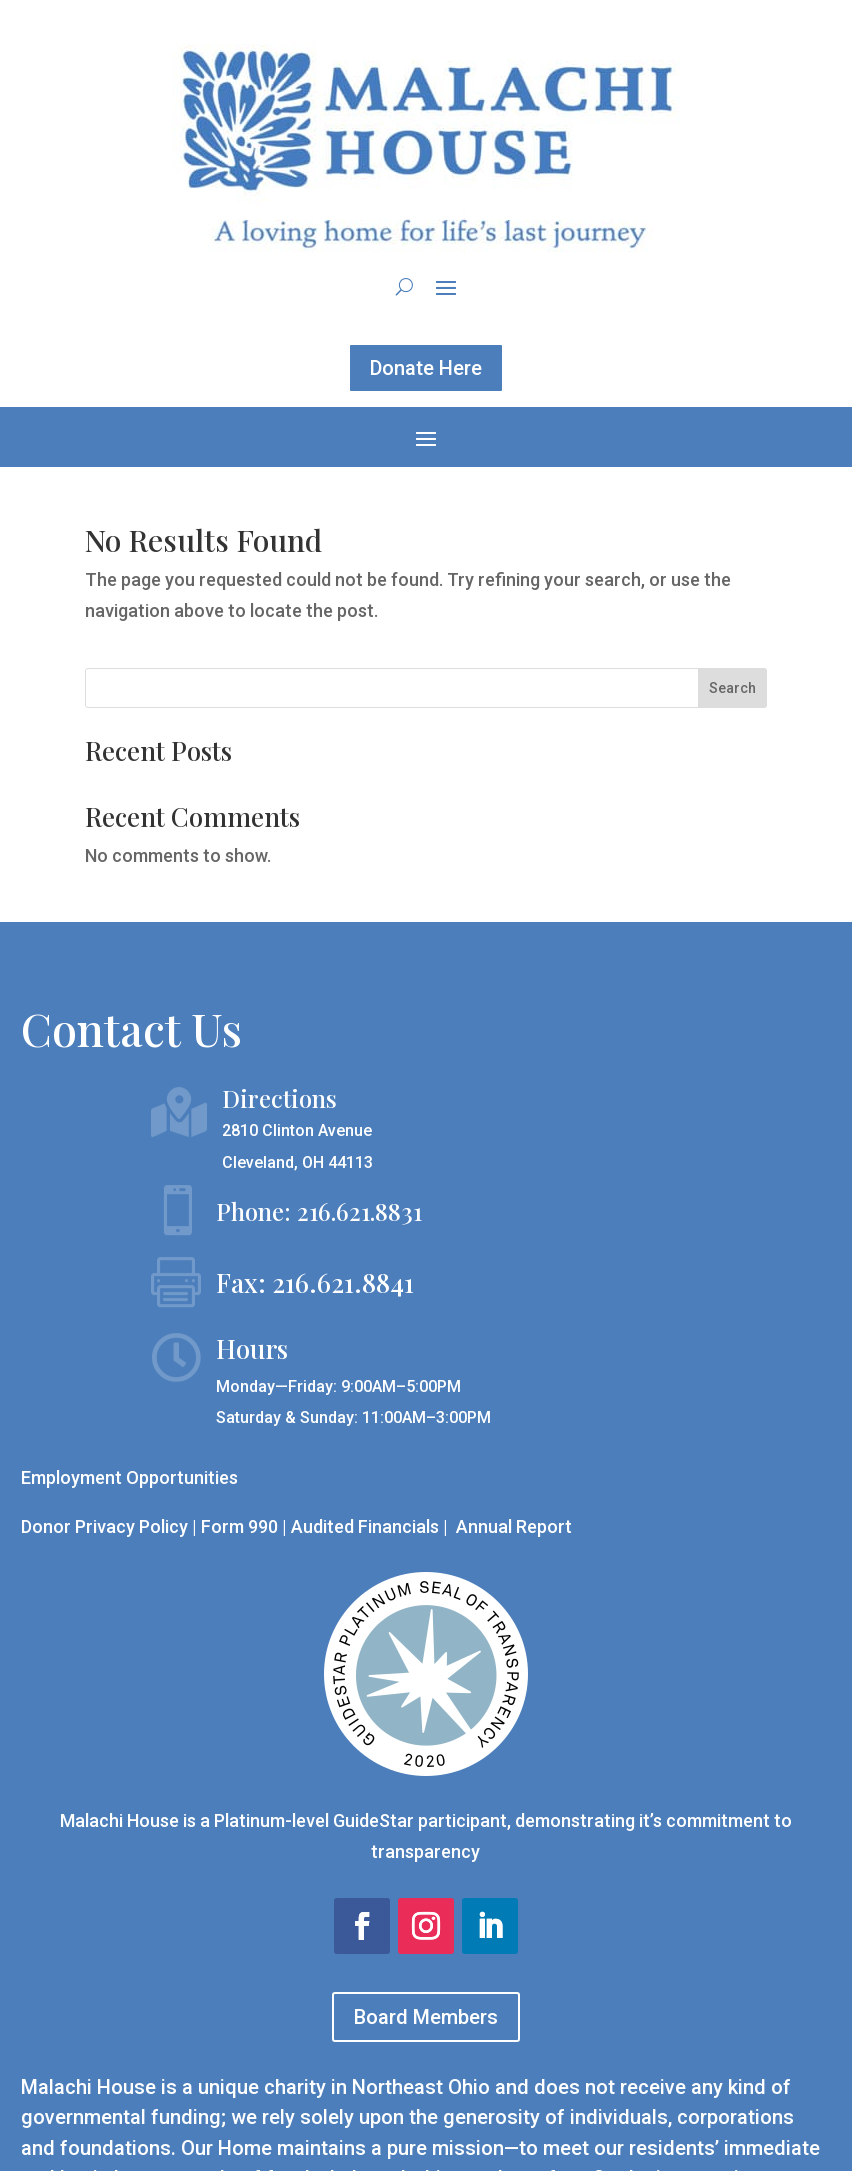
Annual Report (514, 1526)
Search (732, 688)
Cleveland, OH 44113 (297, 1162)
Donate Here (426, 368)
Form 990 (239, 1526)
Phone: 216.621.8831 (319, 1211)
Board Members (426, 2017)
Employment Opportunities (129, 1477)
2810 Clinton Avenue (297, 1130)
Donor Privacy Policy (104, 1526)
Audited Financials (367, 1526)
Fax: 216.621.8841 (315, 1282)
